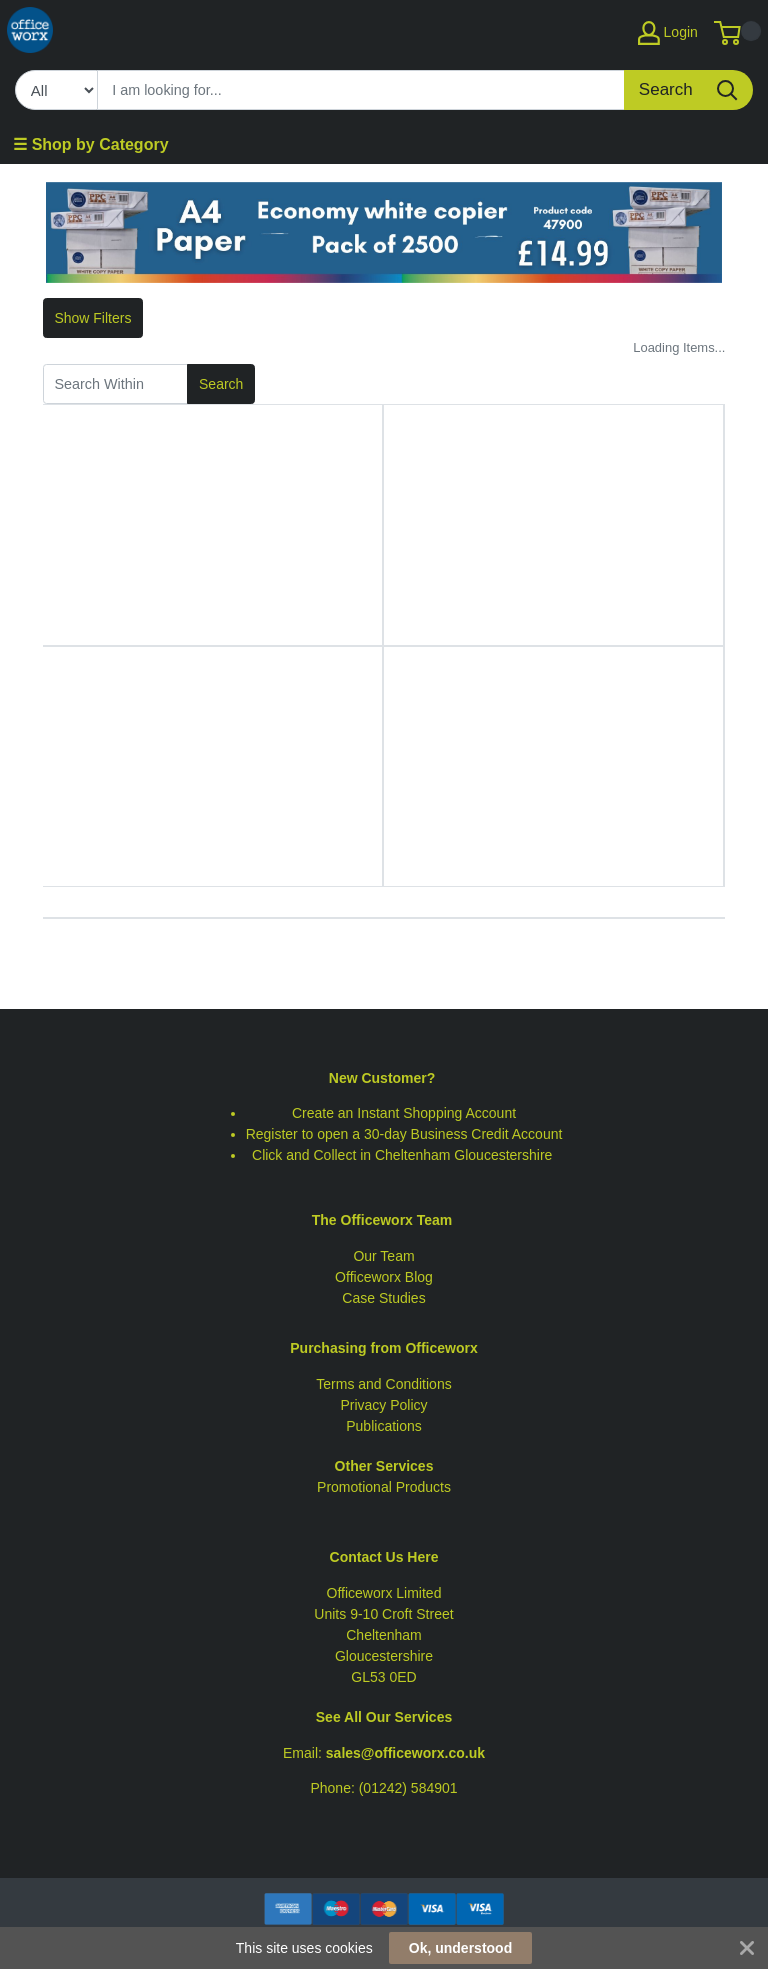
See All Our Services (384, 1717)
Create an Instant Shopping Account (404, 1113)
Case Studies (383, 1298)
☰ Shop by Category (90, 144)
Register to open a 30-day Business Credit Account (404, 1134)
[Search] (361, 90)
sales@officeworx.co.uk (405, 1753)
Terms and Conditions (383, 1384)
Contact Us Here (384, 1557)
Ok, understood (460, 1948)
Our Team (383, 1256)
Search (221, 384)
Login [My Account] (668, 33)
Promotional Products (384, 1487)
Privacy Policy (383, 1405)
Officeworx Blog (384, 1277)
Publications (384, 1426)
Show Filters (92, 318)
